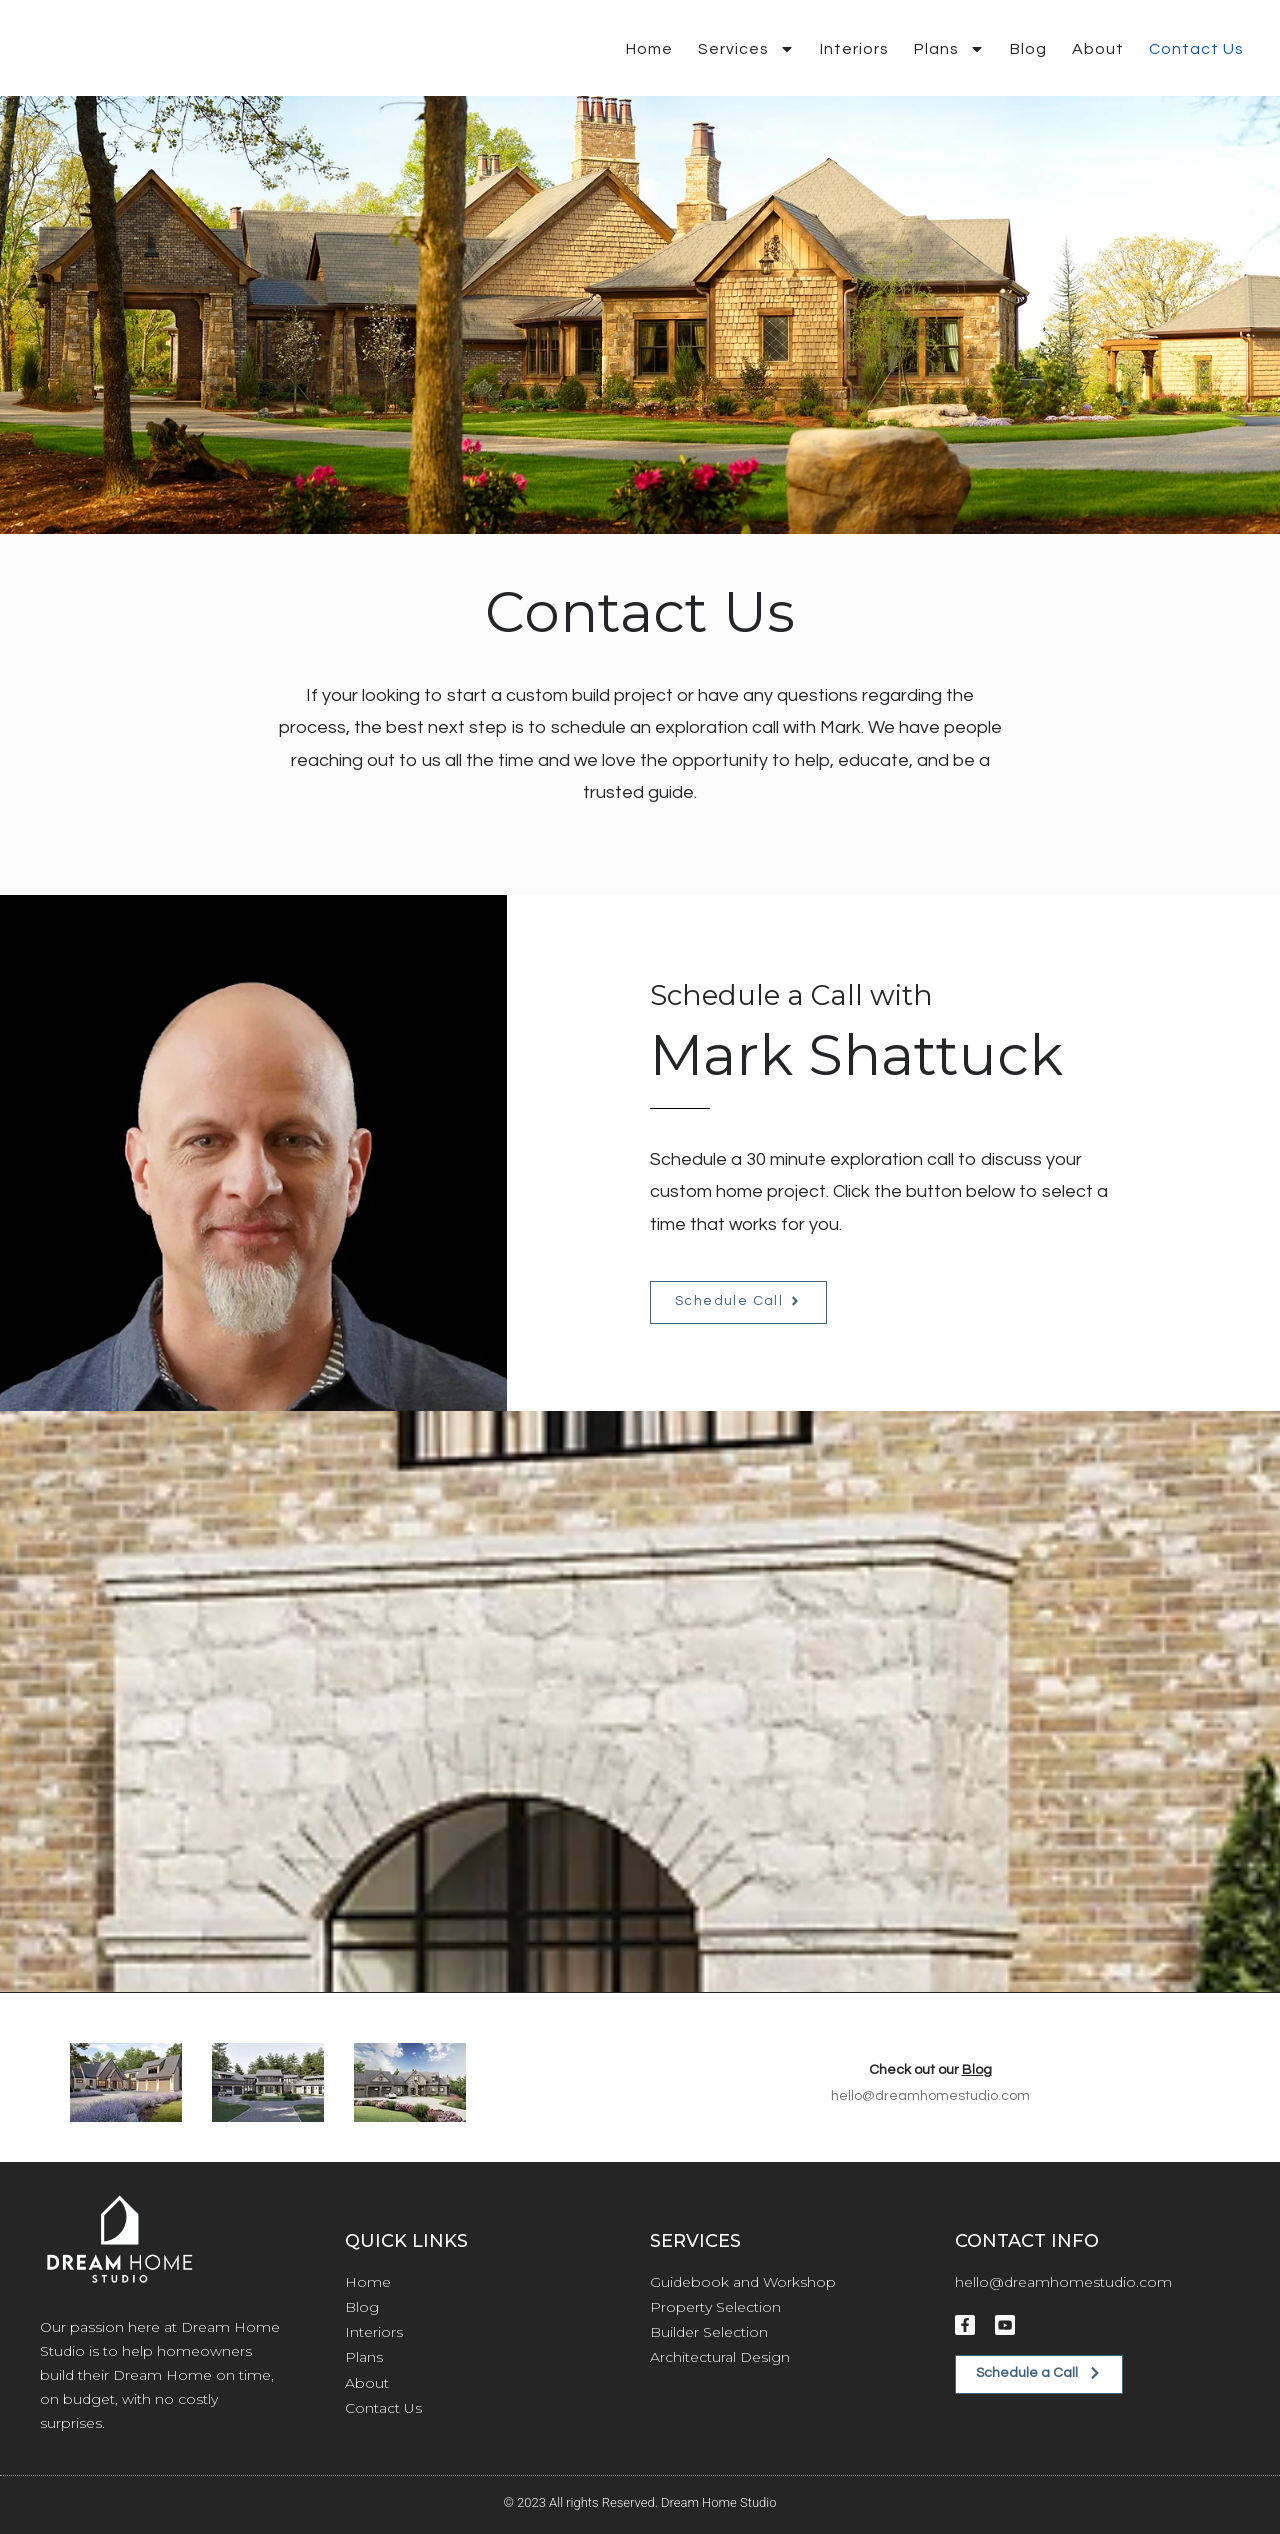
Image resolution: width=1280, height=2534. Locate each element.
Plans (949, 49)
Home (649, 49)
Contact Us (1196, 49)
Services (746, 49)
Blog (1028, 49)
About (1098, 49)
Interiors (854, 49)
